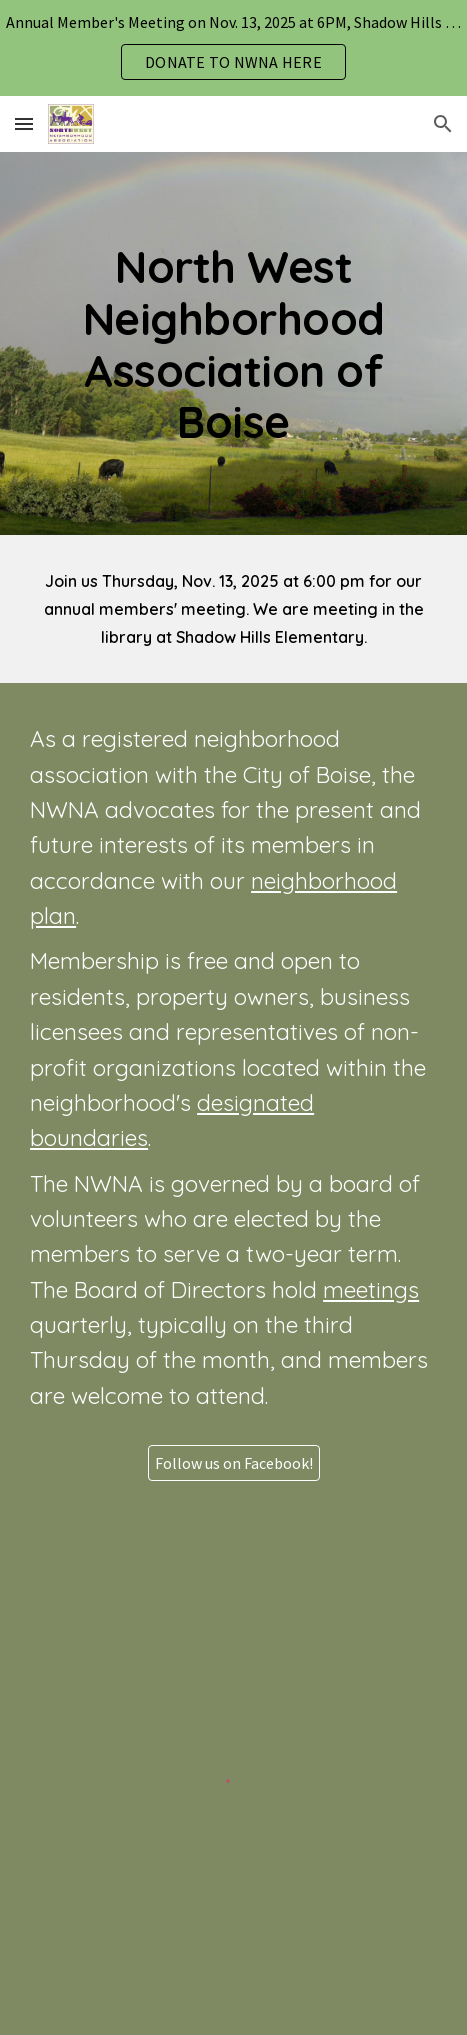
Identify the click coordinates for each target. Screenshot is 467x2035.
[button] (24, 123)
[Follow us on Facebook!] (234, 1463)
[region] (233, 48)
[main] (233, 343)
